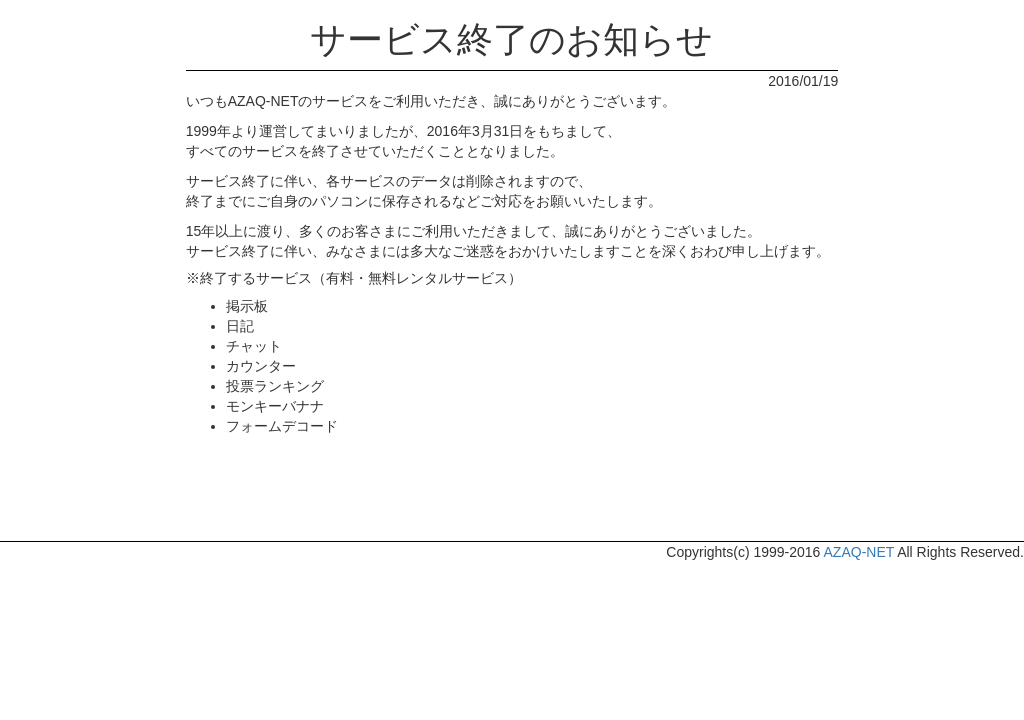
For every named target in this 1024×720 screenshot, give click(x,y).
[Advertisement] (512, 491)
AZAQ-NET (859, 552)
